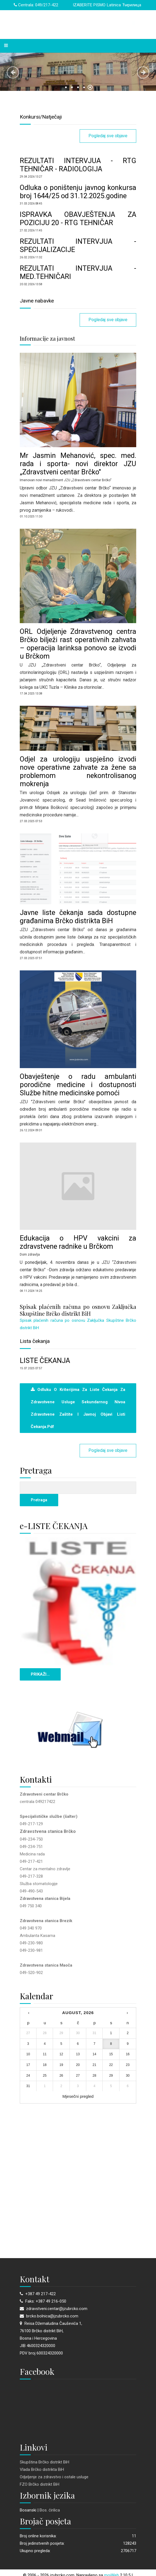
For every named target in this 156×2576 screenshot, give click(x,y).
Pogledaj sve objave (107, 135)
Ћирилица (131, 4)
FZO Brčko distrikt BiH (39, 2484)
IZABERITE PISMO (89, 4)
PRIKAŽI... (40, 1674)
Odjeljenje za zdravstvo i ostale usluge (54, 2476)
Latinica (114, 4)
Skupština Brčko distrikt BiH (44, 2462)
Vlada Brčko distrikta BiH (42, 2469)
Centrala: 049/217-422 (36, 4)
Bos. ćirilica (50, 2510)
